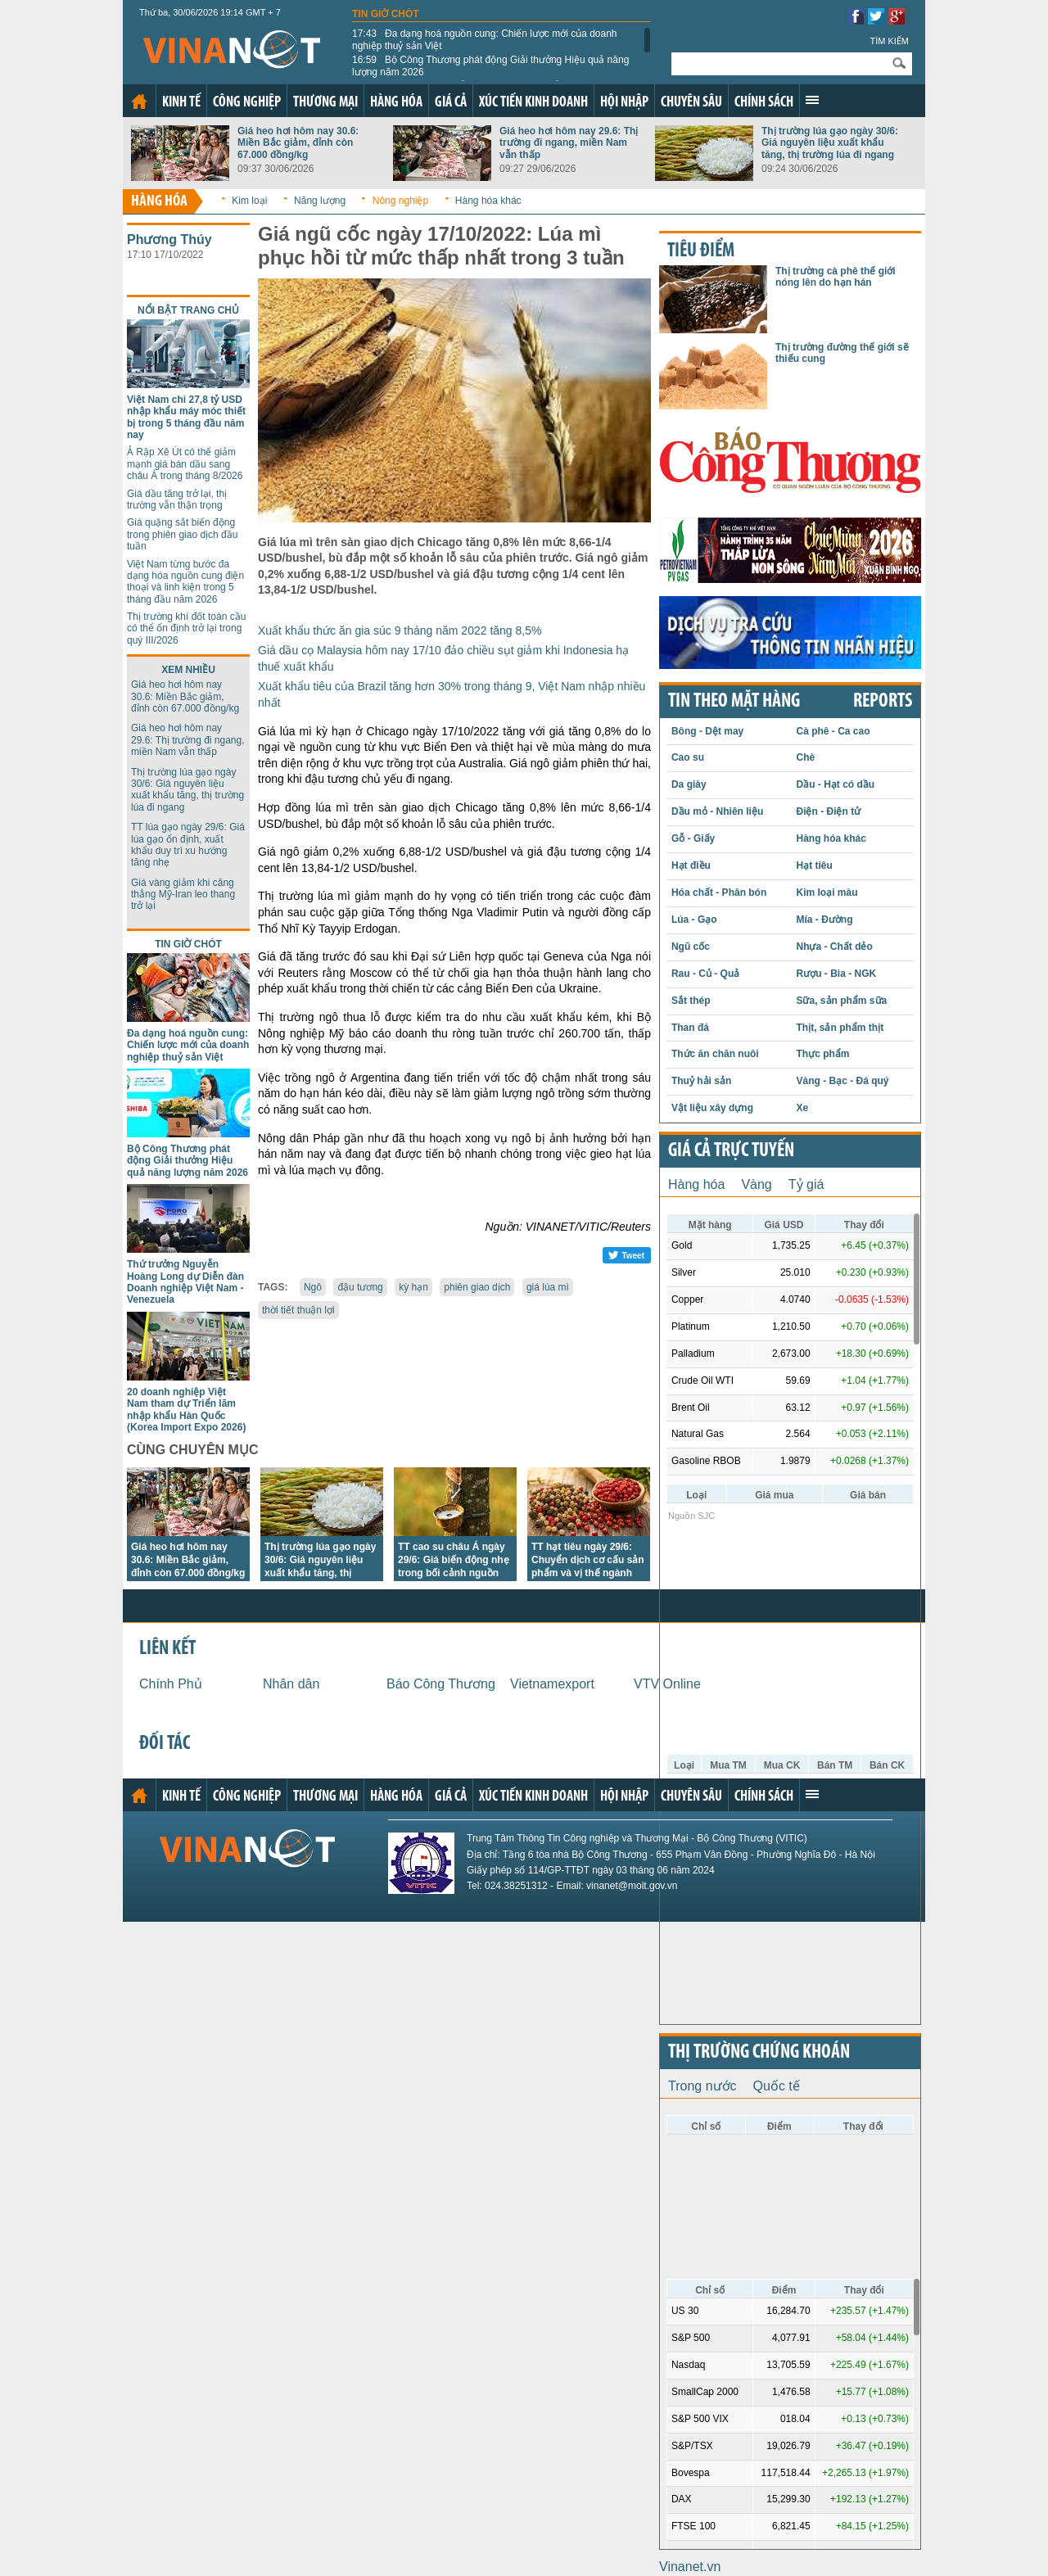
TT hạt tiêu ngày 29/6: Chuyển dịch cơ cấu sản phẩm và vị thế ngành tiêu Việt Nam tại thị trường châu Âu (587, 1573)
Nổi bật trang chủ (188, 310)
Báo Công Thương (440, 1684)
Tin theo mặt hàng (734, 702)
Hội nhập (624, 103)
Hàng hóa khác (488, 200)
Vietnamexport (552, 1684)
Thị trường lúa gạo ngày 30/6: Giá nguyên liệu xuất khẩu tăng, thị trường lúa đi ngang (829, 142)
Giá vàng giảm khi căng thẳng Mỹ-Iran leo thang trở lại (183, 894)
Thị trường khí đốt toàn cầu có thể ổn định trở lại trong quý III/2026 (186, 628)
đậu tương (359, 1287)
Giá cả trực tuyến (731, 1151)
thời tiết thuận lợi (298, 1310)
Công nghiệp (247, 103)
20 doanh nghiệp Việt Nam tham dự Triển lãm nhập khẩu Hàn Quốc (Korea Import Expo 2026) (186, 1409)
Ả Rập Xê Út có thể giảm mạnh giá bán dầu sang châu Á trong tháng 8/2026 (184, 463)
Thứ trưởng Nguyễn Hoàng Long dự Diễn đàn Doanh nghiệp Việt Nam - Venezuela (185, 1282)
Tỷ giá (806, 1184)
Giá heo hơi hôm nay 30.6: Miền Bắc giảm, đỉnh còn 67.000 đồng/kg (298, 142)
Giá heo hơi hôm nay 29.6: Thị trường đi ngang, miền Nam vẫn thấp (568, 142)
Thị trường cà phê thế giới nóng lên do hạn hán (835, 276)
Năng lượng (320, 200)
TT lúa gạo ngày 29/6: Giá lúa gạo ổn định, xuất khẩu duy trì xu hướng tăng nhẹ (188, 844)
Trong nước (702, 2086)
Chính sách (763, 103)
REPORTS (882, 702)
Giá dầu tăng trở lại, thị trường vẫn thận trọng (177, 499)
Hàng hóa (396, 103)
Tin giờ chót (385, 14)
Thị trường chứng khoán (759, 2053)
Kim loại (249, 200)
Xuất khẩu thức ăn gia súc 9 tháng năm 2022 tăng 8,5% (399, 630)
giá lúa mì (547, 1287)
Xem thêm (812, 100)
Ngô (313, 1287)
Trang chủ (139, 101)
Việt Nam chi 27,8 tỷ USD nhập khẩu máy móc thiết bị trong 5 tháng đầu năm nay (186, 417)
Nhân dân (291, 1684)
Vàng (756, 1184)
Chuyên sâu (691, 103)
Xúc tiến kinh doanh (533, 103)
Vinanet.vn (689, 2567)
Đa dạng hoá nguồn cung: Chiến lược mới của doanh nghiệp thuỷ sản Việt (484, 39)
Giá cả (451, 103)
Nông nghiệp (400, 200)
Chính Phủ (170, 1684)
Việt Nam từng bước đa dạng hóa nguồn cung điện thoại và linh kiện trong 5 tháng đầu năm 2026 (185, 581)
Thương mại (325, 103)
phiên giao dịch (477, 1287)
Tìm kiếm (889, 41)
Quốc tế (776, 2086)
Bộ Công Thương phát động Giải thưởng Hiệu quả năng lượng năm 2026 (490, 65)
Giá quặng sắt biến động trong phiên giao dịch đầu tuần (182, 534)
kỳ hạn (413, 1287)
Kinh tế (181, 103)
